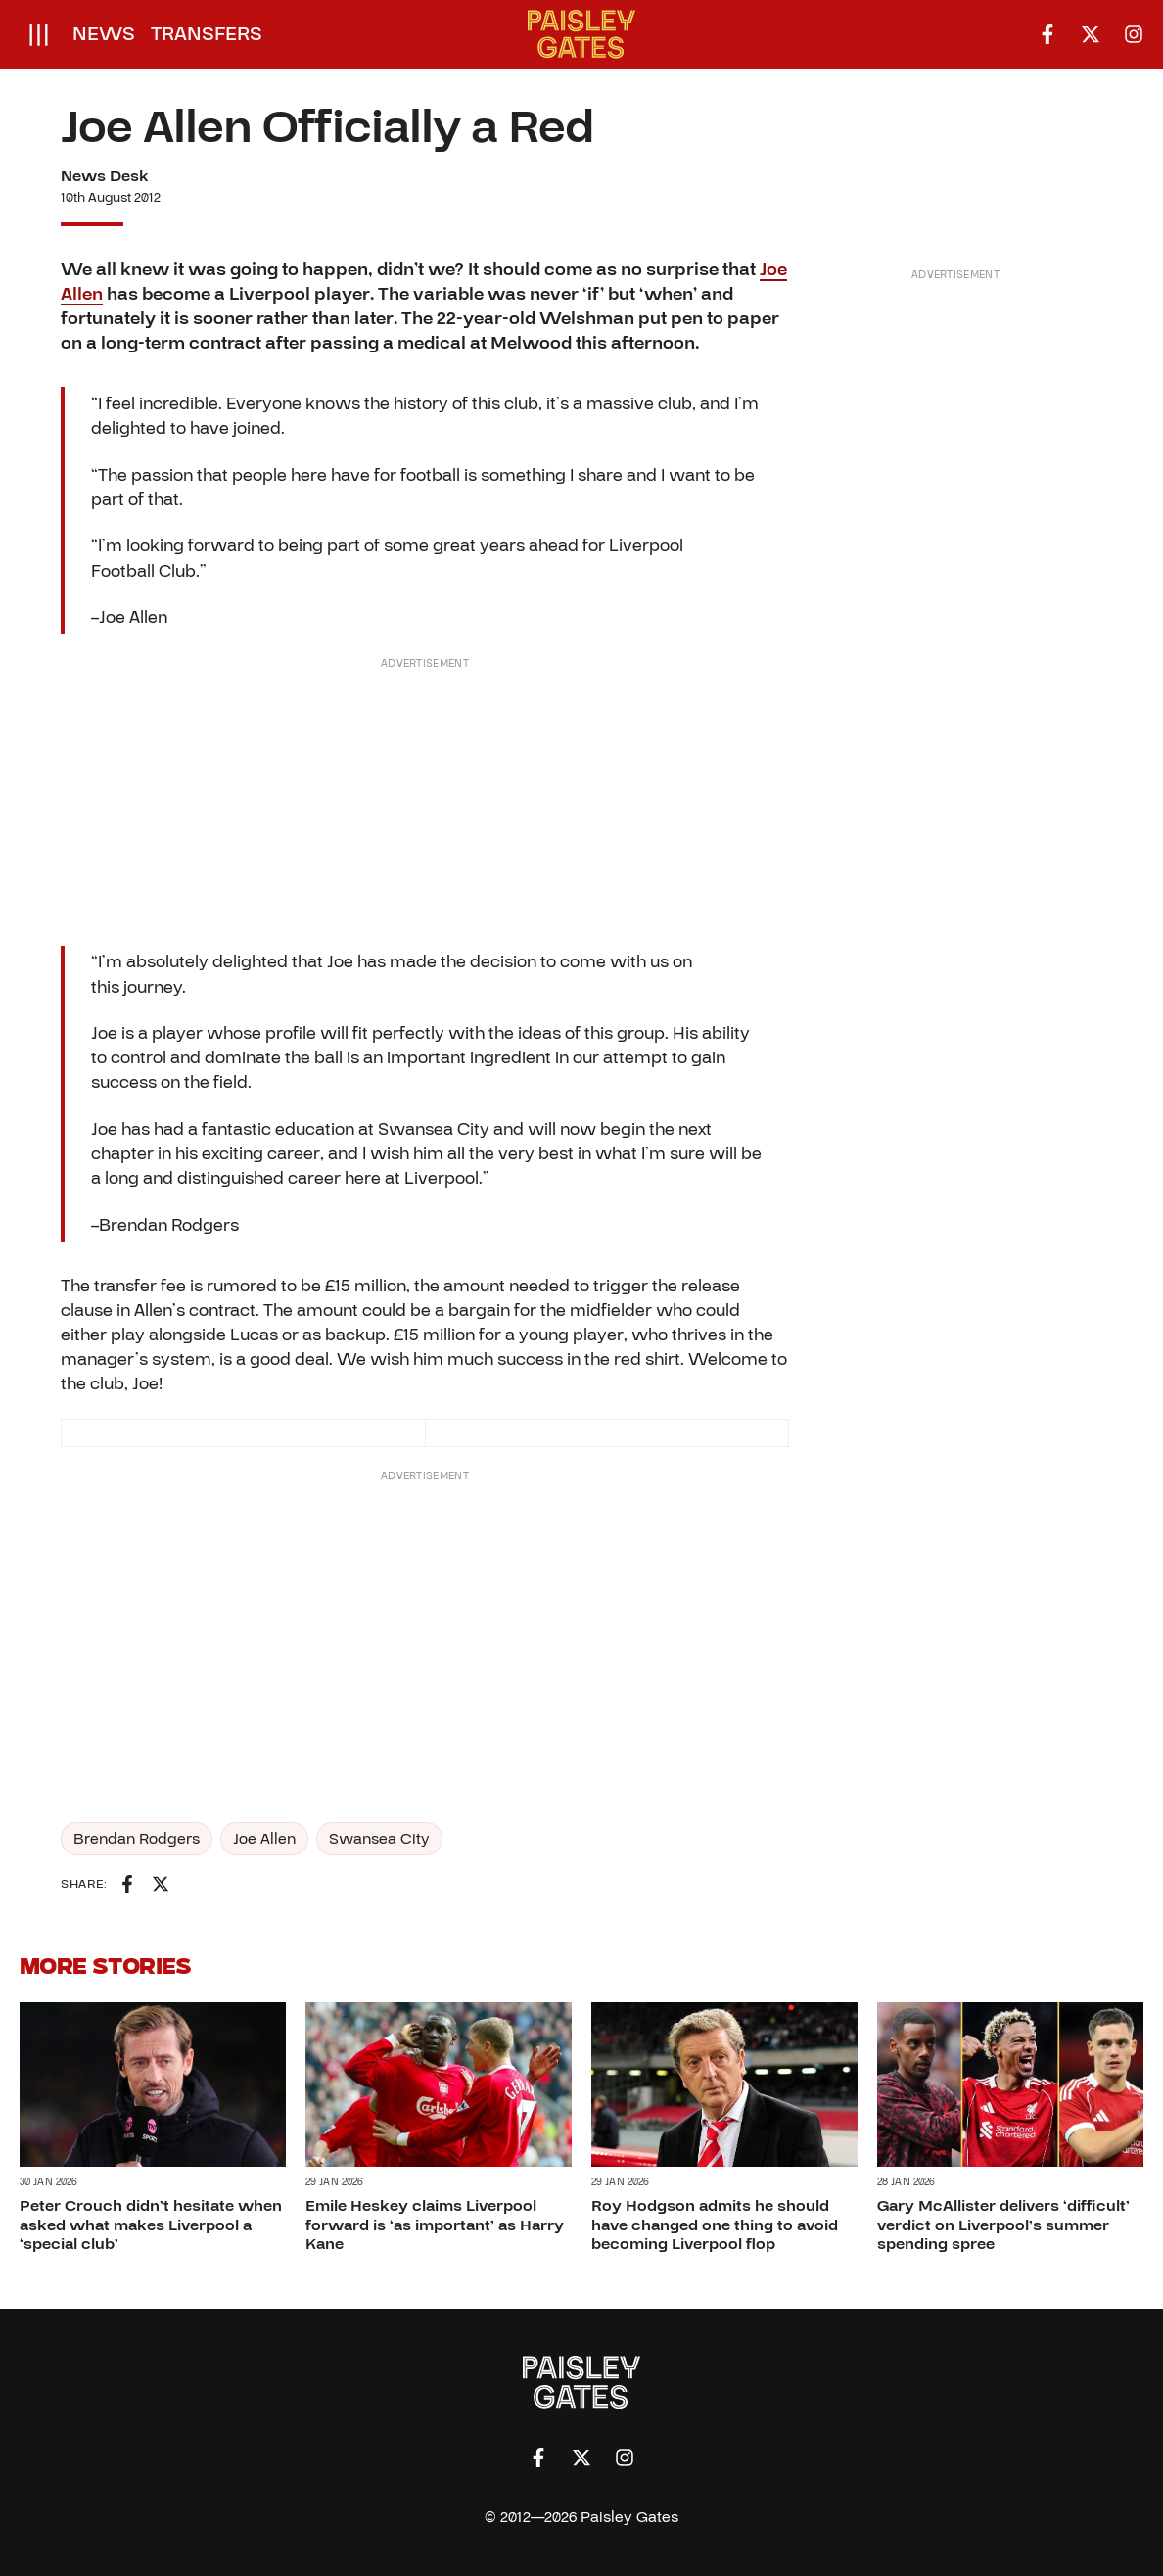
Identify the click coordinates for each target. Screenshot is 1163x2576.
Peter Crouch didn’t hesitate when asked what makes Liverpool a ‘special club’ (151, 2224)
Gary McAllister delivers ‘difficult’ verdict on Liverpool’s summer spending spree (1003, 2224)
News (103, 34)
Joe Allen (264, 1839)
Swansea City (379, 1839)
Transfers (206, 34)
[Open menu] (38, 34)
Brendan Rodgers (136, 1839)
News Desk (105, 176)
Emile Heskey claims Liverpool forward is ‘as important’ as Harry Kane (434, 2224)
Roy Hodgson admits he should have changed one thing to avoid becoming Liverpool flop (714, 2224)
